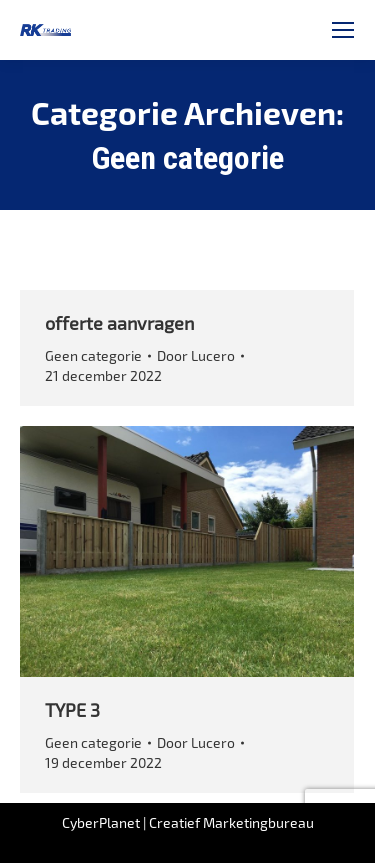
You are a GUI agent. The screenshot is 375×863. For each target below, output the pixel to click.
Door (196, 355)
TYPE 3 (72, 710)
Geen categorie (93, 355)
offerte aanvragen (119, 323)
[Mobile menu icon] (343, 30)
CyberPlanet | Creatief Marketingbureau (188, 822)
